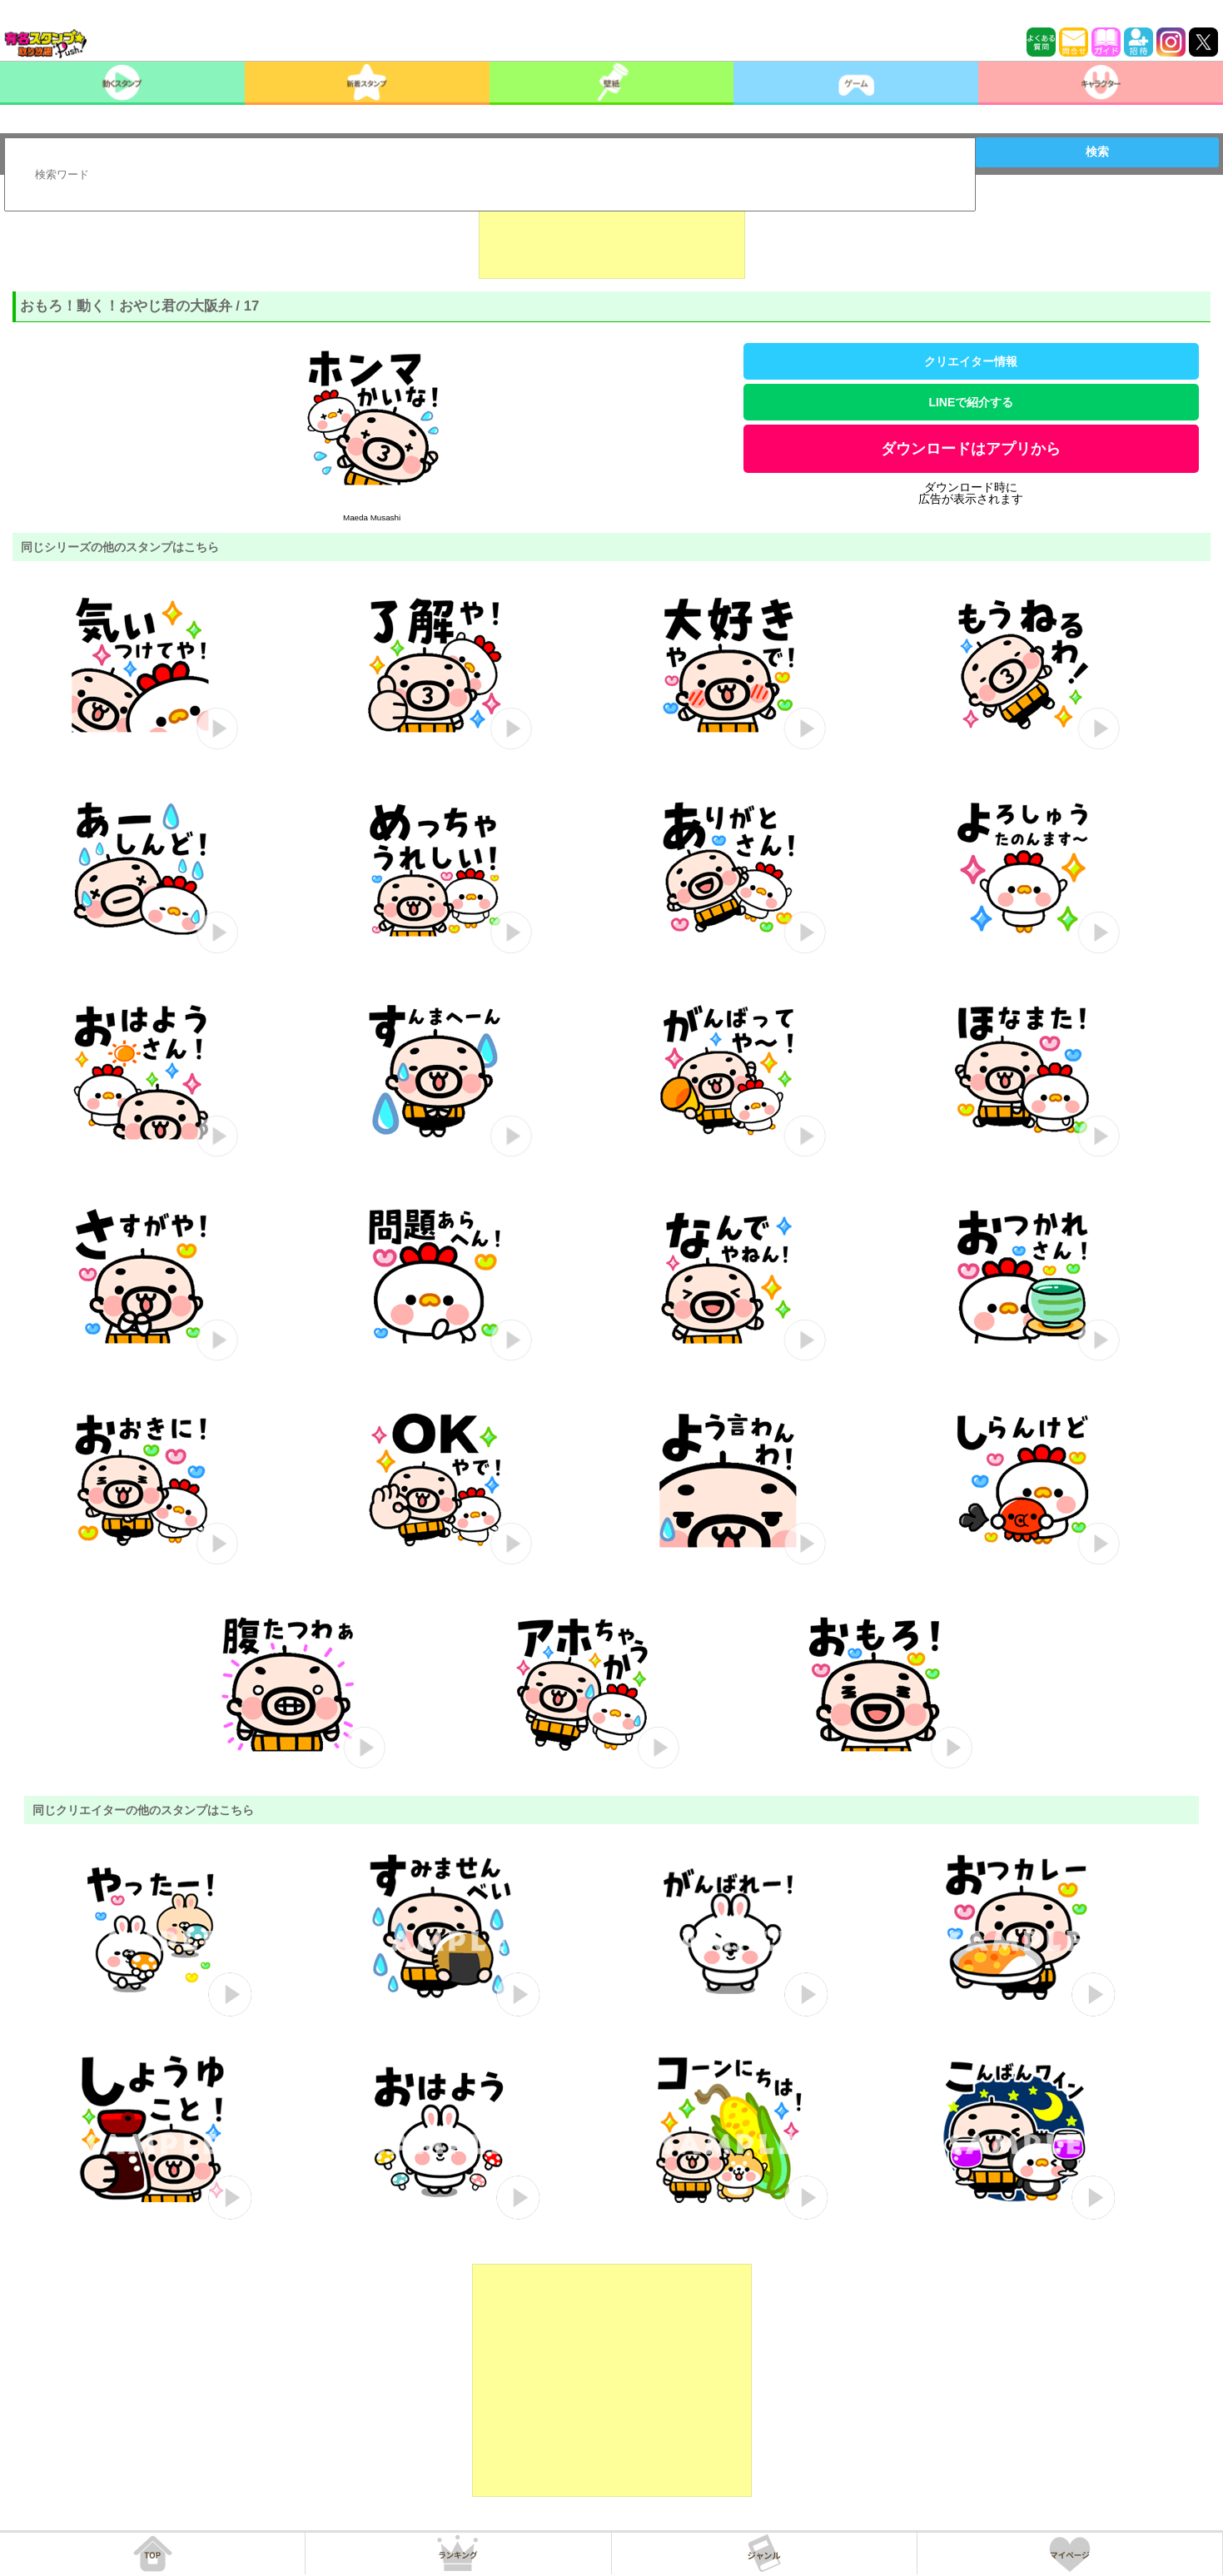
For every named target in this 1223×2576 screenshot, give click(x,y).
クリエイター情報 (970, 361)
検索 (1097, 151)
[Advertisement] (612, 237)
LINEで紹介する (970, 402)
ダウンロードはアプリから (971, 448)
